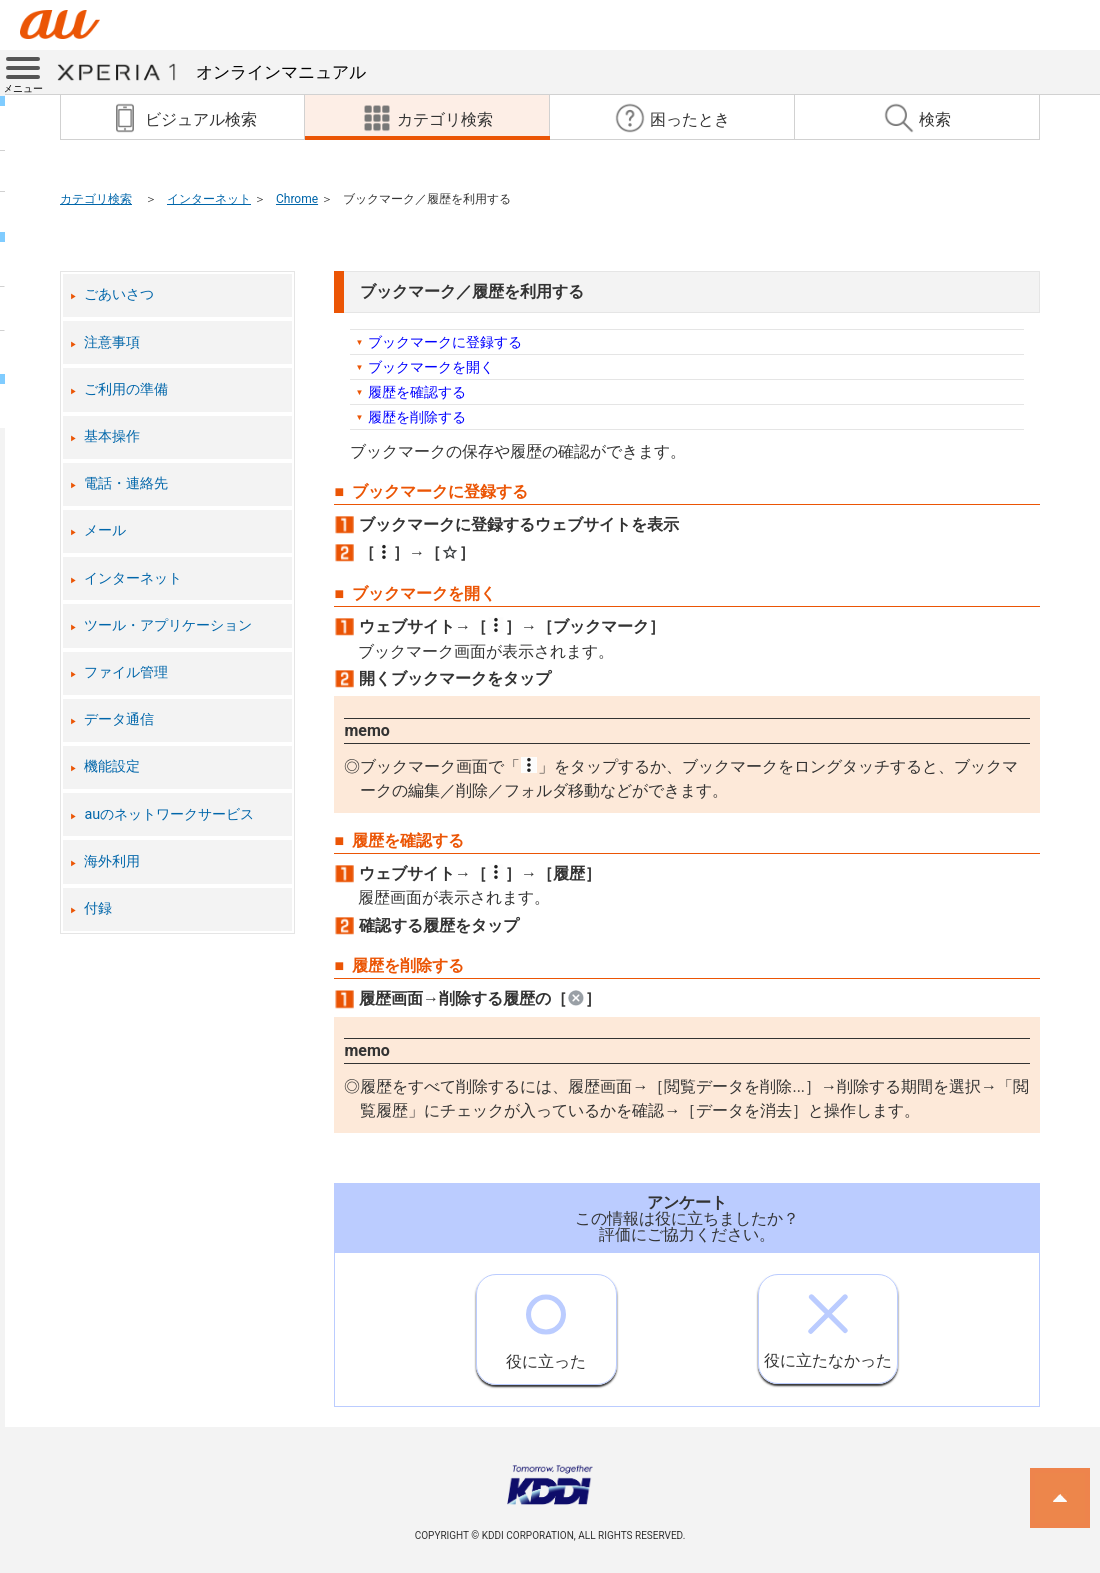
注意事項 (112, 342)
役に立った (546, 1323)
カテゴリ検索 (96, 199)
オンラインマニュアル (211, 72)
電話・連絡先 (126, 483)
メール (105, 530)
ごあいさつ (119, 294)
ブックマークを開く (431, 367)
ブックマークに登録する (445, 342)
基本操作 (112, 436)
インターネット (209, 199)
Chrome (297, 199)
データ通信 (119, 719)
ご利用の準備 (126, 389)
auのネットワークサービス (169, 814)
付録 (98, 908)
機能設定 (112, 766)
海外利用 (112, 861)
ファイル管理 (126, 672)
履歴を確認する (417, 392)
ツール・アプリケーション (168, 625)
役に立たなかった (828, 1322)
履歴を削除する (417, 417)
